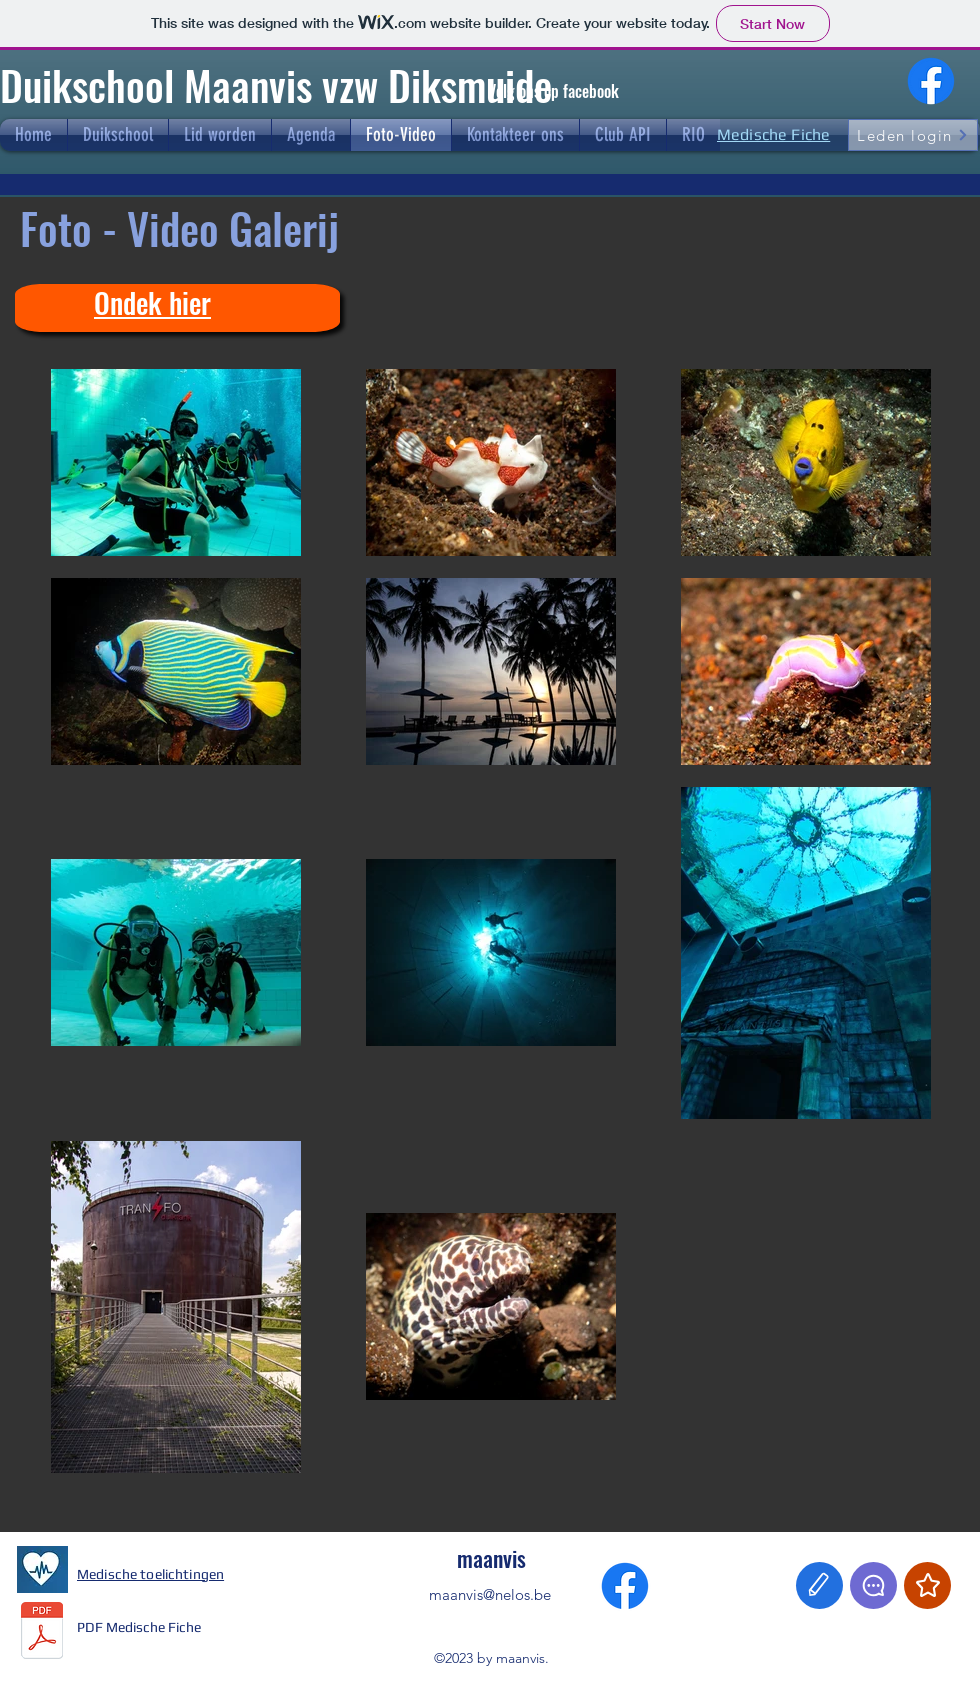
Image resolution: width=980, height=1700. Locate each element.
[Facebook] (931, 81)
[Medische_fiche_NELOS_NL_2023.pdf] (42, 1633)
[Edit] (819, 1585)
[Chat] (873, 1585)
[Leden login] (913, 135)
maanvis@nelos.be (490, 1594)
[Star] (927, 1585)
